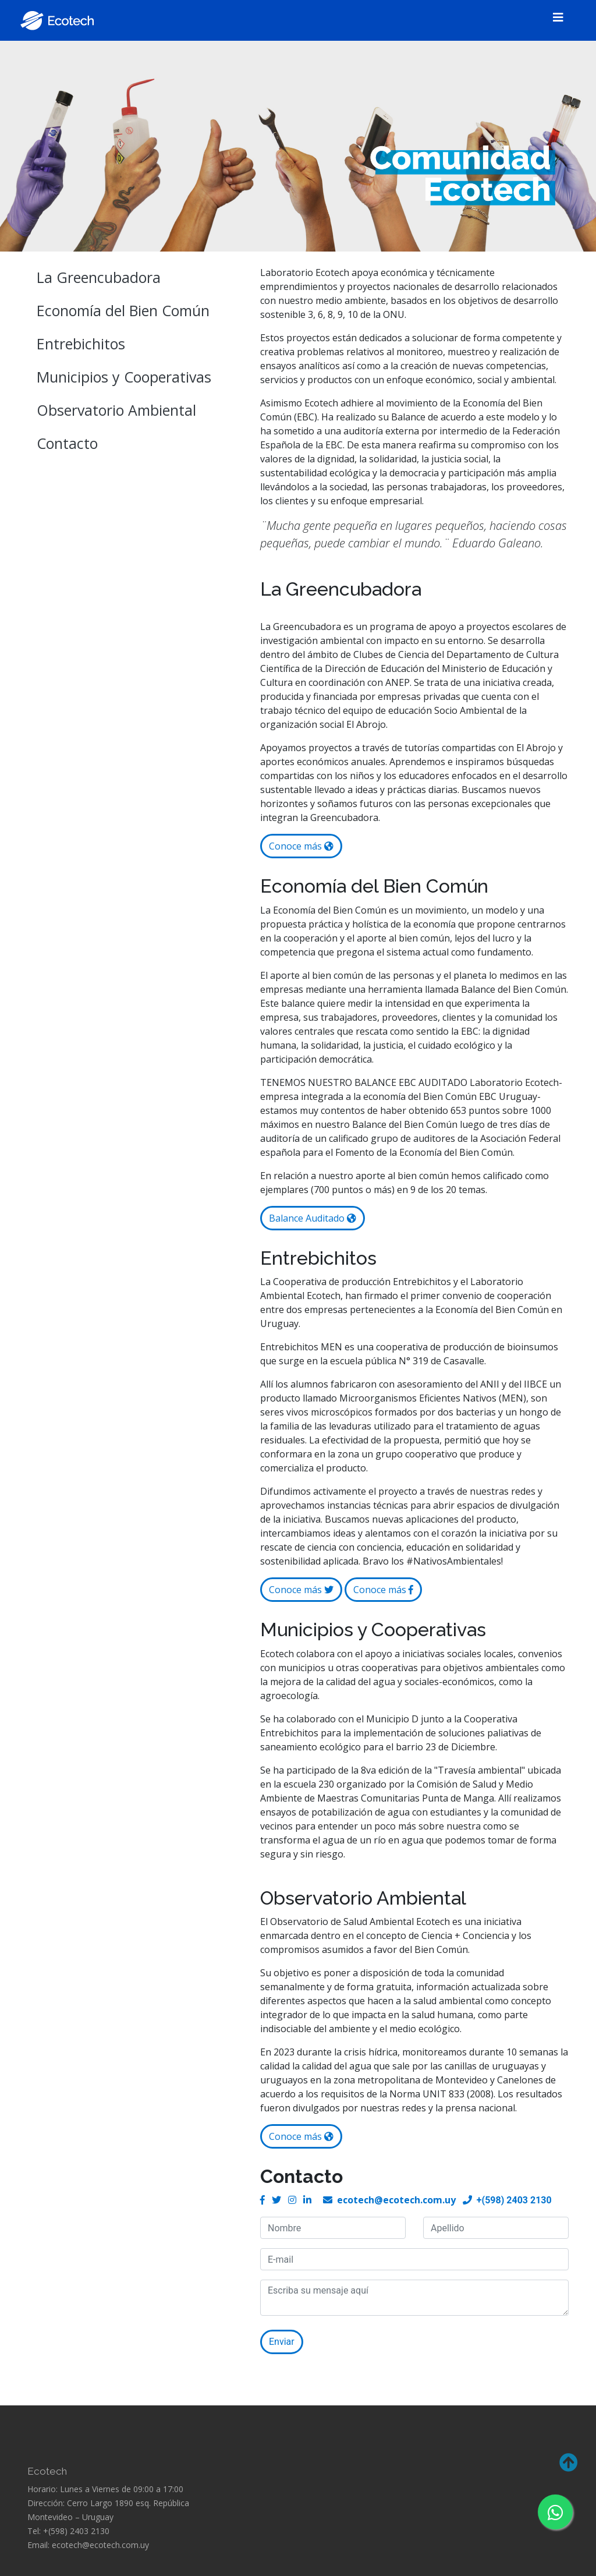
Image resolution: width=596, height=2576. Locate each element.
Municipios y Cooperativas (124, 377)
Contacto (67, 443)
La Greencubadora (99, 277)
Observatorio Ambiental (116, 410)
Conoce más (301, 846)
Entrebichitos (81, 343)
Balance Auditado (312, 1218)
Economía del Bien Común (123, 310)
